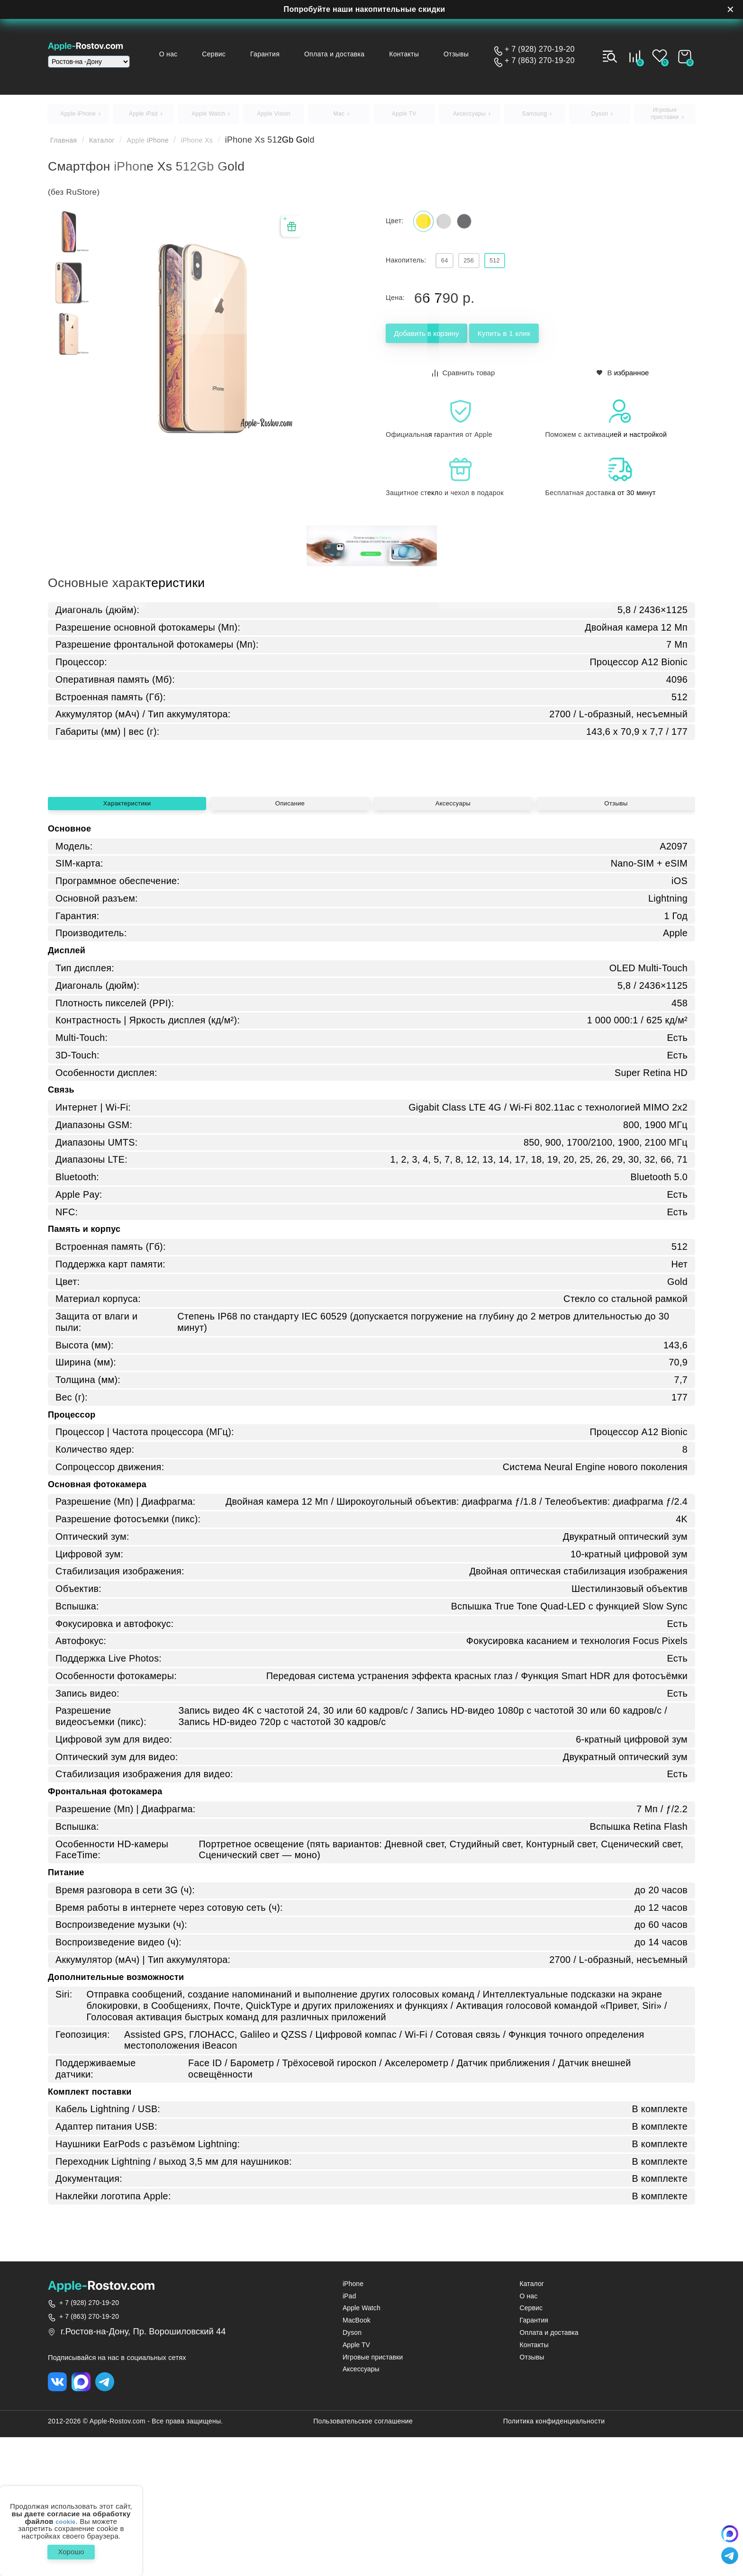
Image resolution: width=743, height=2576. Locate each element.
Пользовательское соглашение (363, 2560)
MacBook (357, 2457)
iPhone (353, 2420)
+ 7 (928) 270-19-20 (540, 49)
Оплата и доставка (348, 54)
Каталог (111, 144)
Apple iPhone (165, 144)
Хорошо (71, 2550)
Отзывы (460, 54)
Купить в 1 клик (552, 345)
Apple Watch (362, 2445)
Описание (290, 934)
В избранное (623, 383)
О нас (196, 54)
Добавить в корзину (443, 345)
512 (514, 269)
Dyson (352, 2469)
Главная (66, 144)
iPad (349, 2432)
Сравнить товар (464, 383)
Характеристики (127, 934)
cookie (65, 2517)
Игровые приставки (373, 2493)
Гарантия (283, 54)
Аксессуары (453, 934)
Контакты (413, 54)
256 (480, 269)
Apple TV (356, 2481)
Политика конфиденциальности (554, 2560)
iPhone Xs (224, 144)
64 (448, 269)
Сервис (237, 54)
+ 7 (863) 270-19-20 (540, 60)
